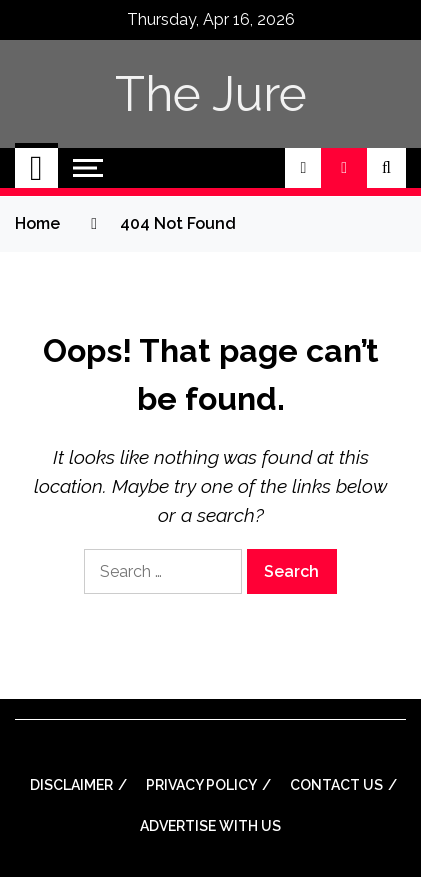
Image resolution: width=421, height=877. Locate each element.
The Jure (211, 94)
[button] (303, 168)
